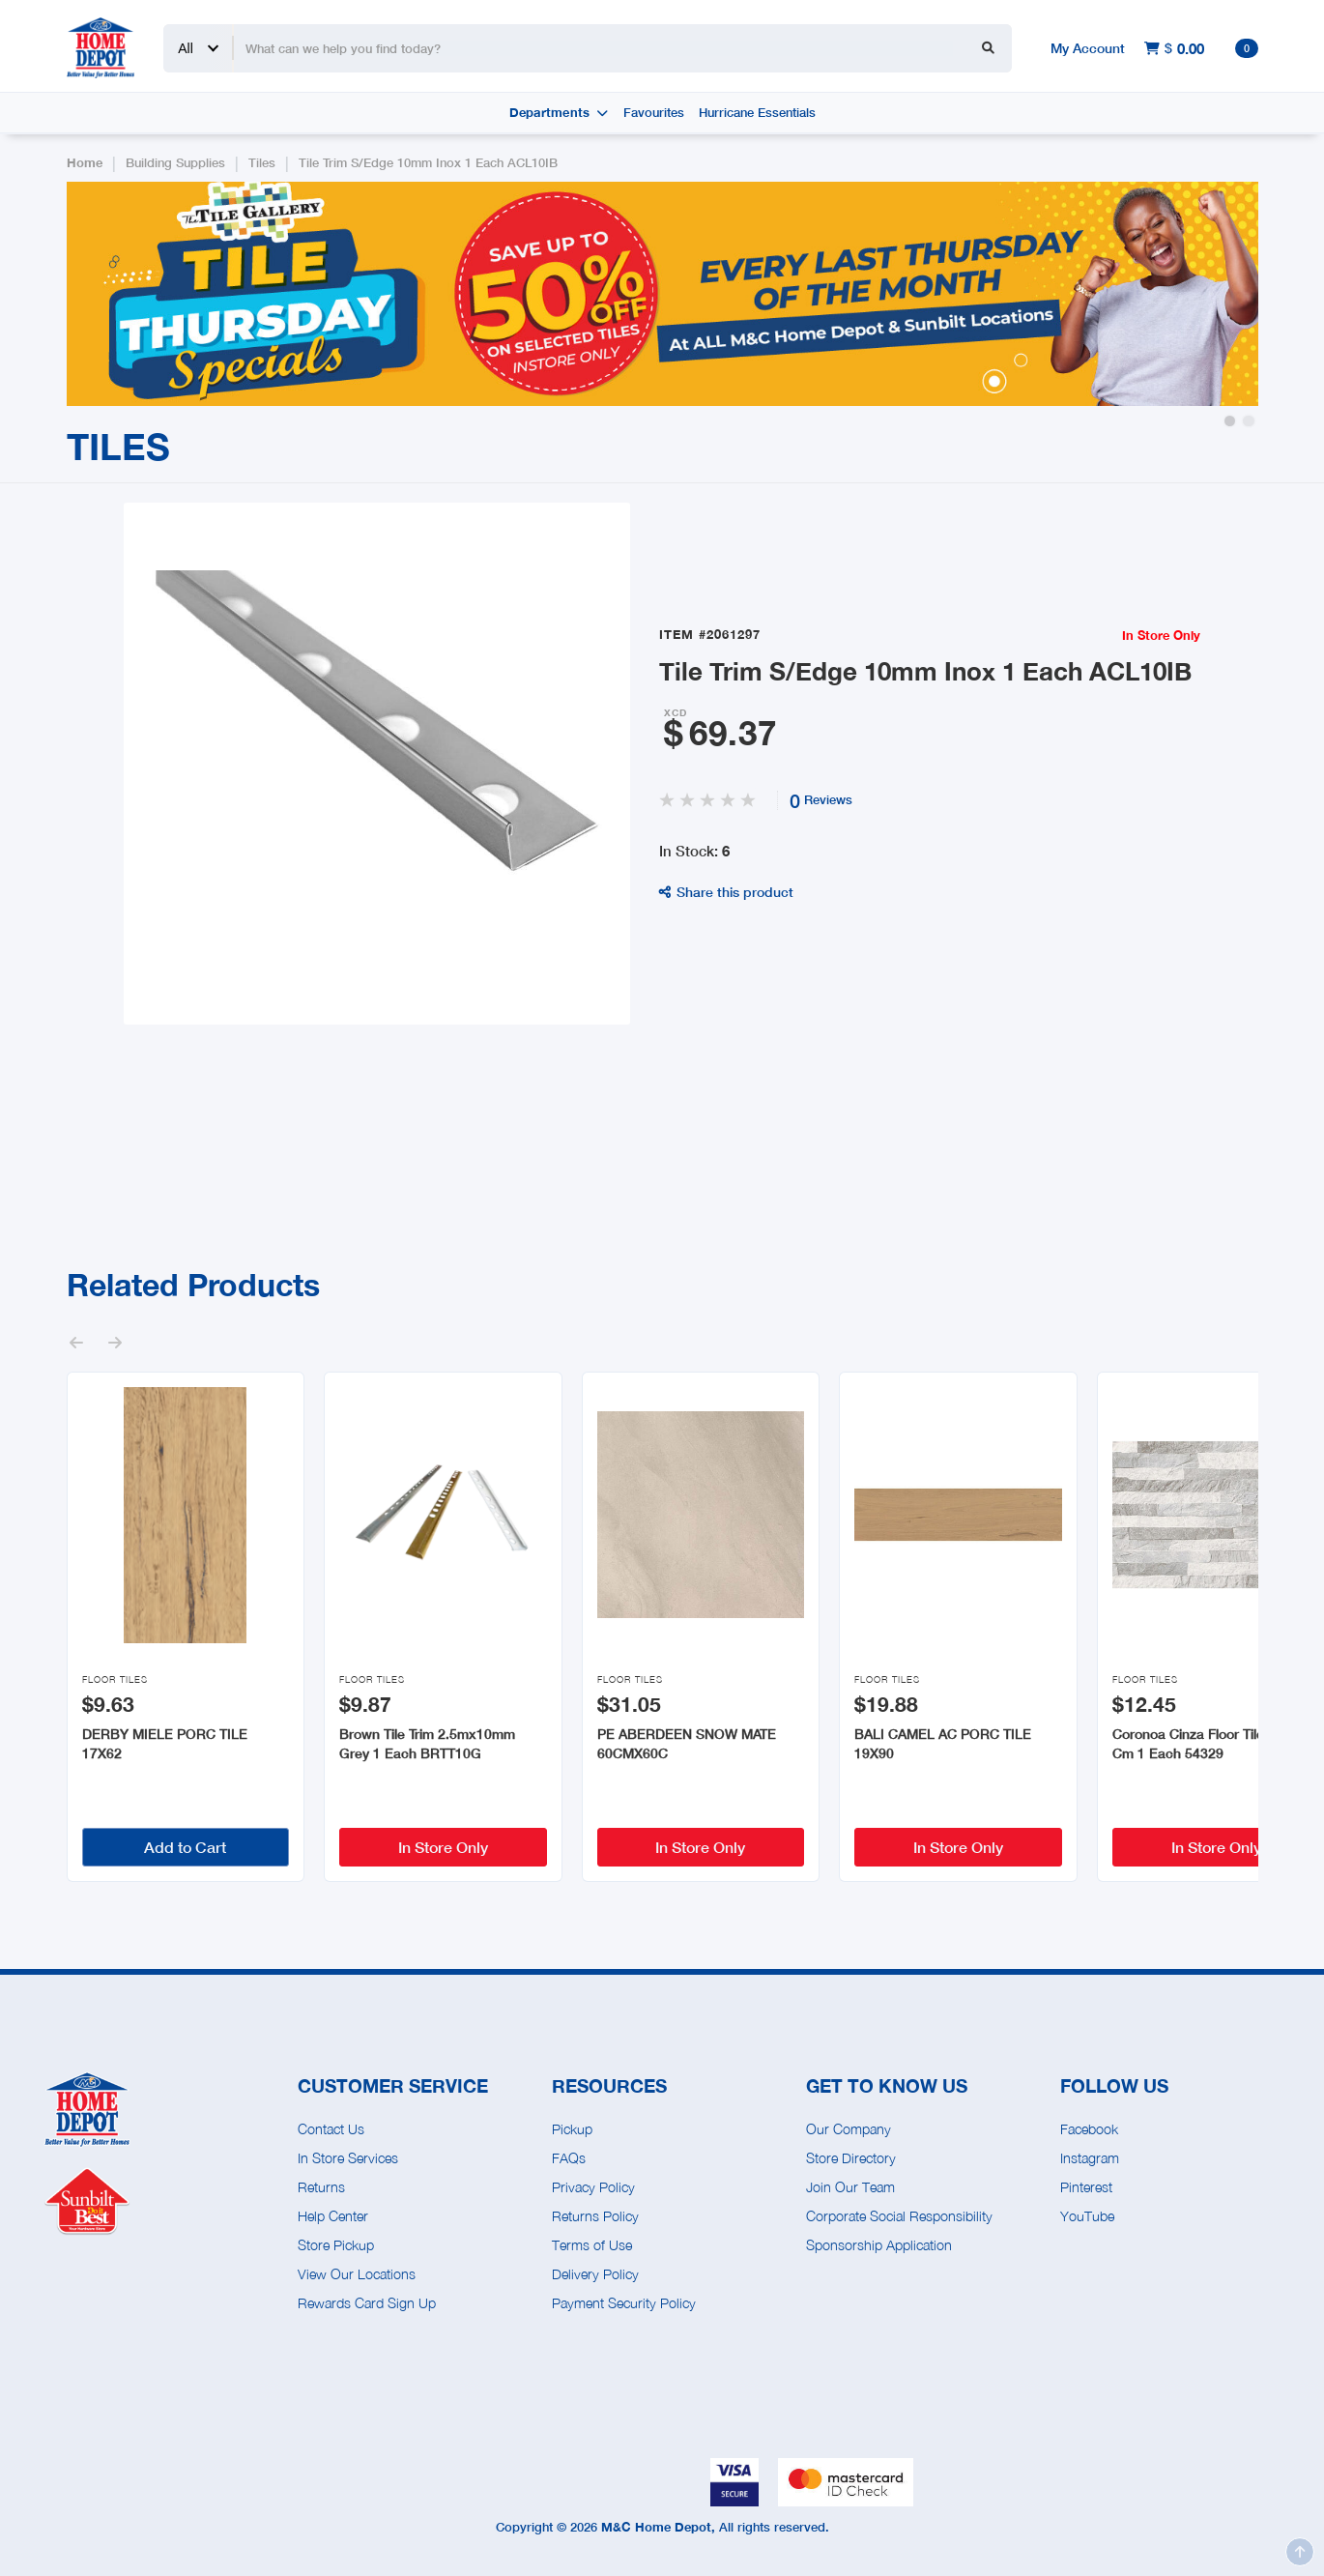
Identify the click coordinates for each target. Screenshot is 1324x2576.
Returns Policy (595, 2216)
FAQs (569, 2158)
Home (84, 163)
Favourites (653, 112)
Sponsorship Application (879, 2245)
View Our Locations (357, 2274)
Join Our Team (850, 2187)
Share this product (726, 891)
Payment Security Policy (624, 2303)
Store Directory (851, 2158)
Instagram (1089, 2158)
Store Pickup (336, 2245)
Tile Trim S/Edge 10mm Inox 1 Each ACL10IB (428, 163)
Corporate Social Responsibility (899, 2216)
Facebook (1089, 2129)
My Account (1088, 48)
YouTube (1087, 2216)
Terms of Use (592, 2245)
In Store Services (348, 2158)
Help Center (333, 2216)
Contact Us (331, 2129)
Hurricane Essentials (757, 112)
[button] (1229, 421)
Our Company (848, 2129)
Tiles (261, 163)
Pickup (572, 2129)
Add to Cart (185, 1847)
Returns (321, 2187)
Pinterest (1086, 2187)
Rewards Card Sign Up (367, 2303)
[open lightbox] (377, 763)
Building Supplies (175, 163)
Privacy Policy (593, 2187)
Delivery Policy (595, 2274)
